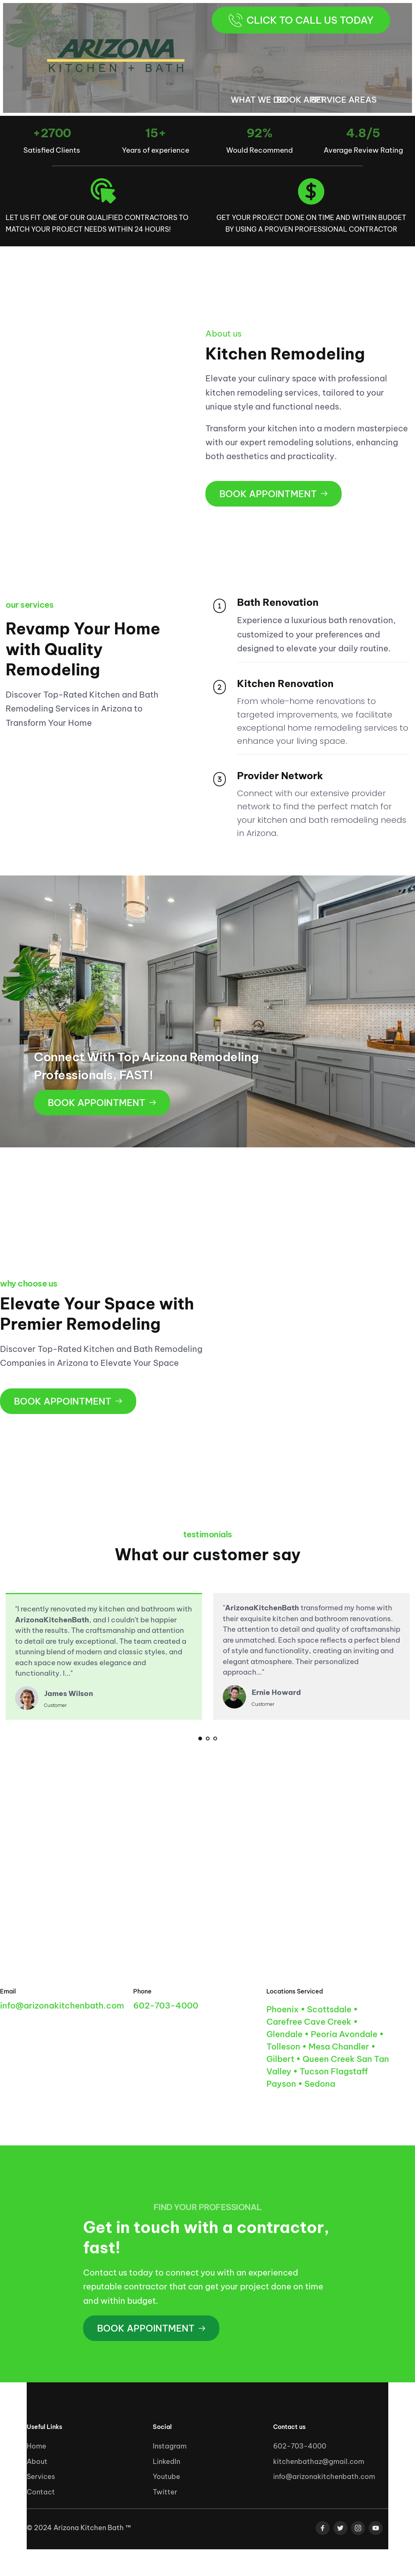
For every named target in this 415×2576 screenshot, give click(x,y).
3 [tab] (215, 1738)
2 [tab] (208, 1738)
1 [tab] (200, 1738)
